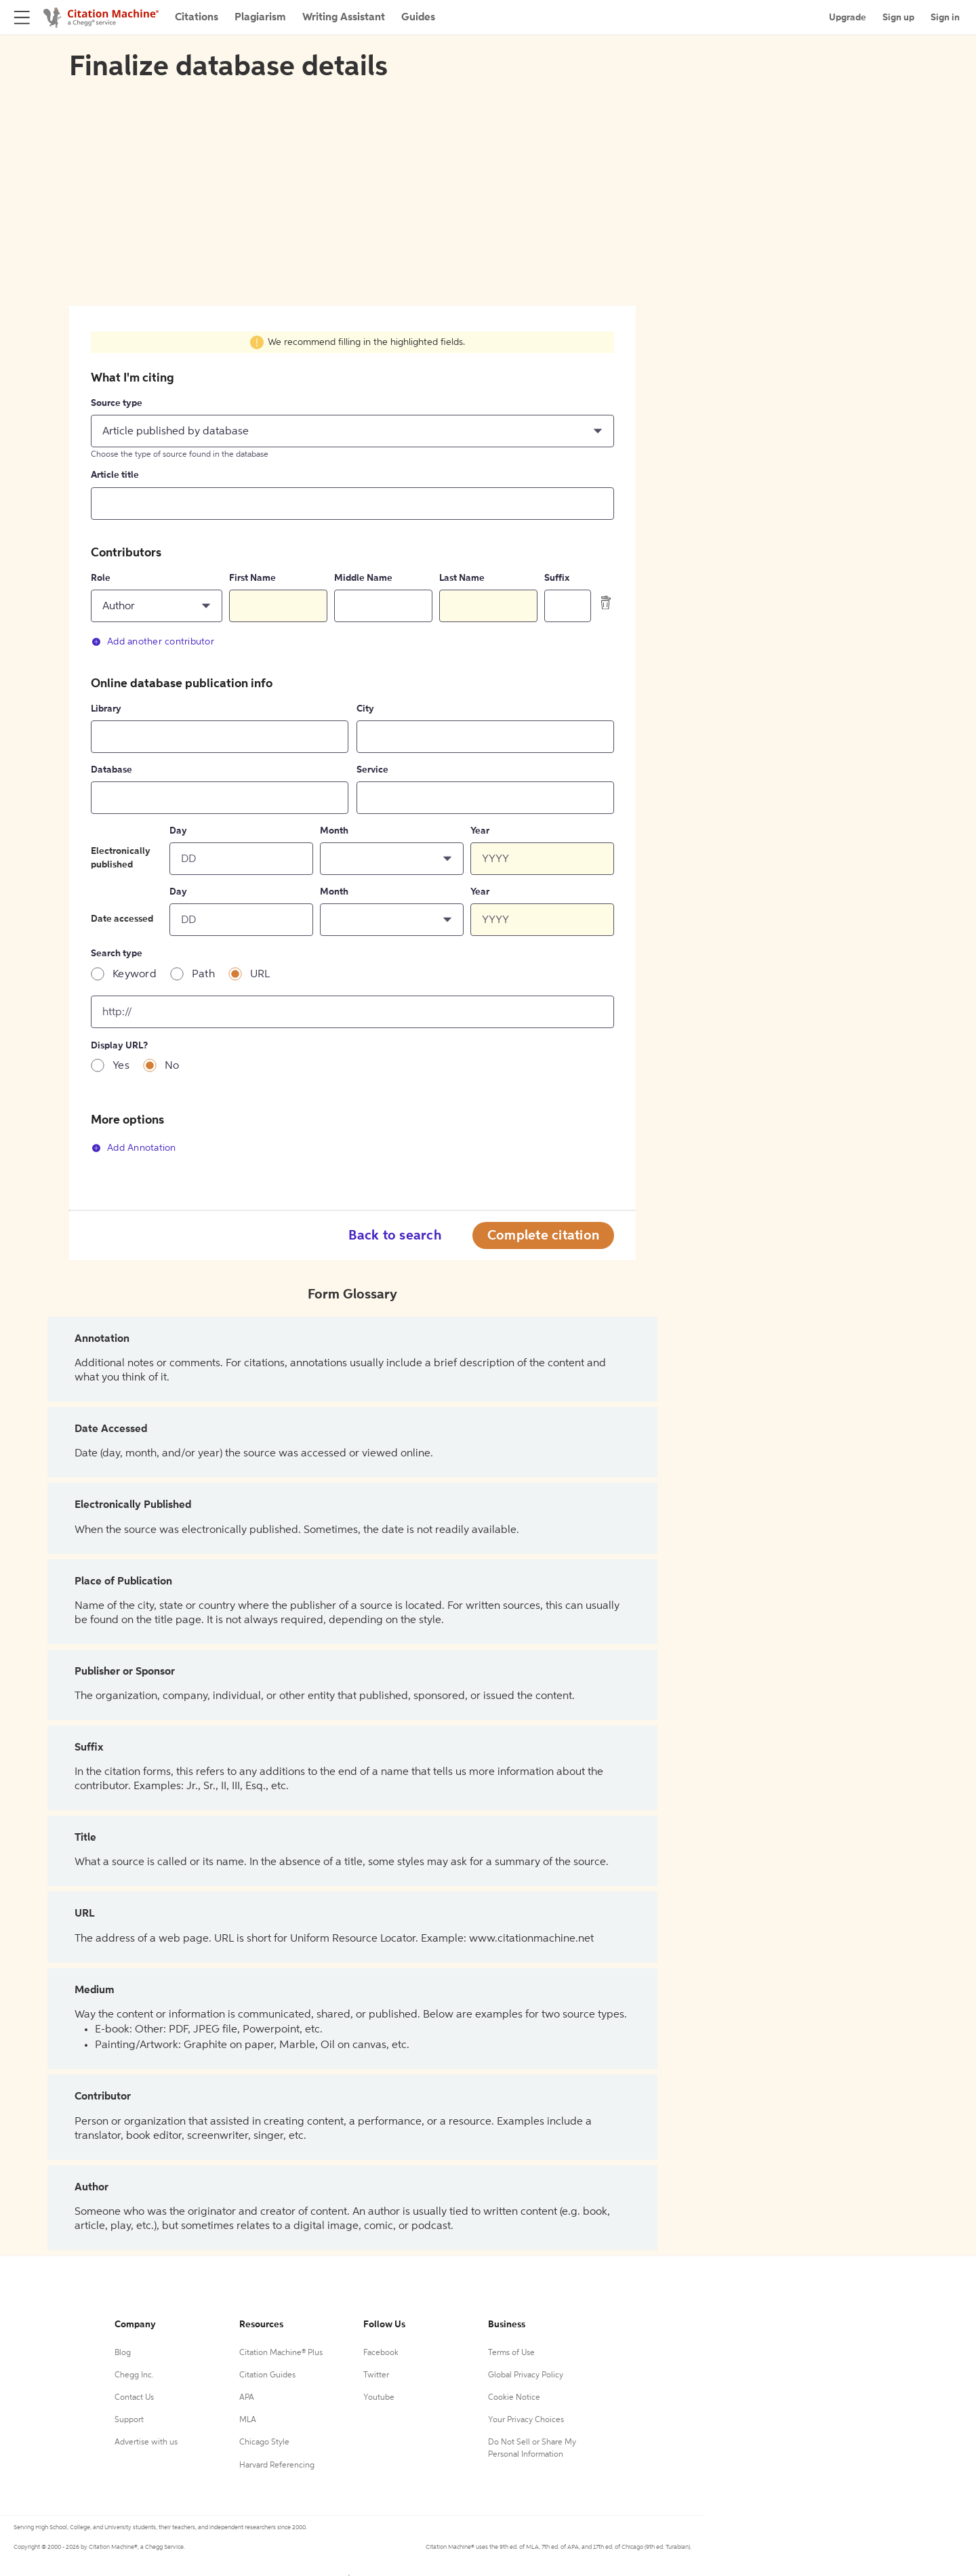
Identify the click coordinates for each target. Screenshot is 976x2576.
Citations (196, 17)
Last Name (462, 578)
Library (106, 709)
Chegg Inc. (134, 2375)
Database (111, 770)
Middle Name (363, 578)
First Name (252, 578)
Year (479, 831)
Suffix (556, 578)
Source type (116, 403)
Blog (123, 2353)
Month (334, 831)
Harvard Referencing (276, 2465)
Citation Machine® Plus (281, 2353)
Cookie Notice (514, 2398)
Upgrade (847, 17)
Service (372, 770)
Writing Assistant (343, 17)
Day (178, 831)
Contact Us (134, 2398)
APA (246, 2398)
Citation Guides (267, 2375)
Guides (418, 17)
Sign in (945, 17)
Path (203, 974)
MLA (247, 2420)
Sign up (898, 17)
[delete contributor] (606, 602)
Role (100, 578)
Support (129, 2420)
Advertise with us (146, 2442)
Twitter (376, 2375)
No (172, 1066)
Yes (121, 1066)
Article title (115, 475)
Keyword (135, 974)
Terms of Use (511, 2353)
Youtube (378, 2398)
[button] (352, 431)
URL (260, 974)
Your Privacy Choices (526, 2420)
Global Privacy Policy (525, 2375)
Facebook (381, 2353)
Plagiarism (260, 17)
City (365, 709)
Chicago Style (264, 2442)
